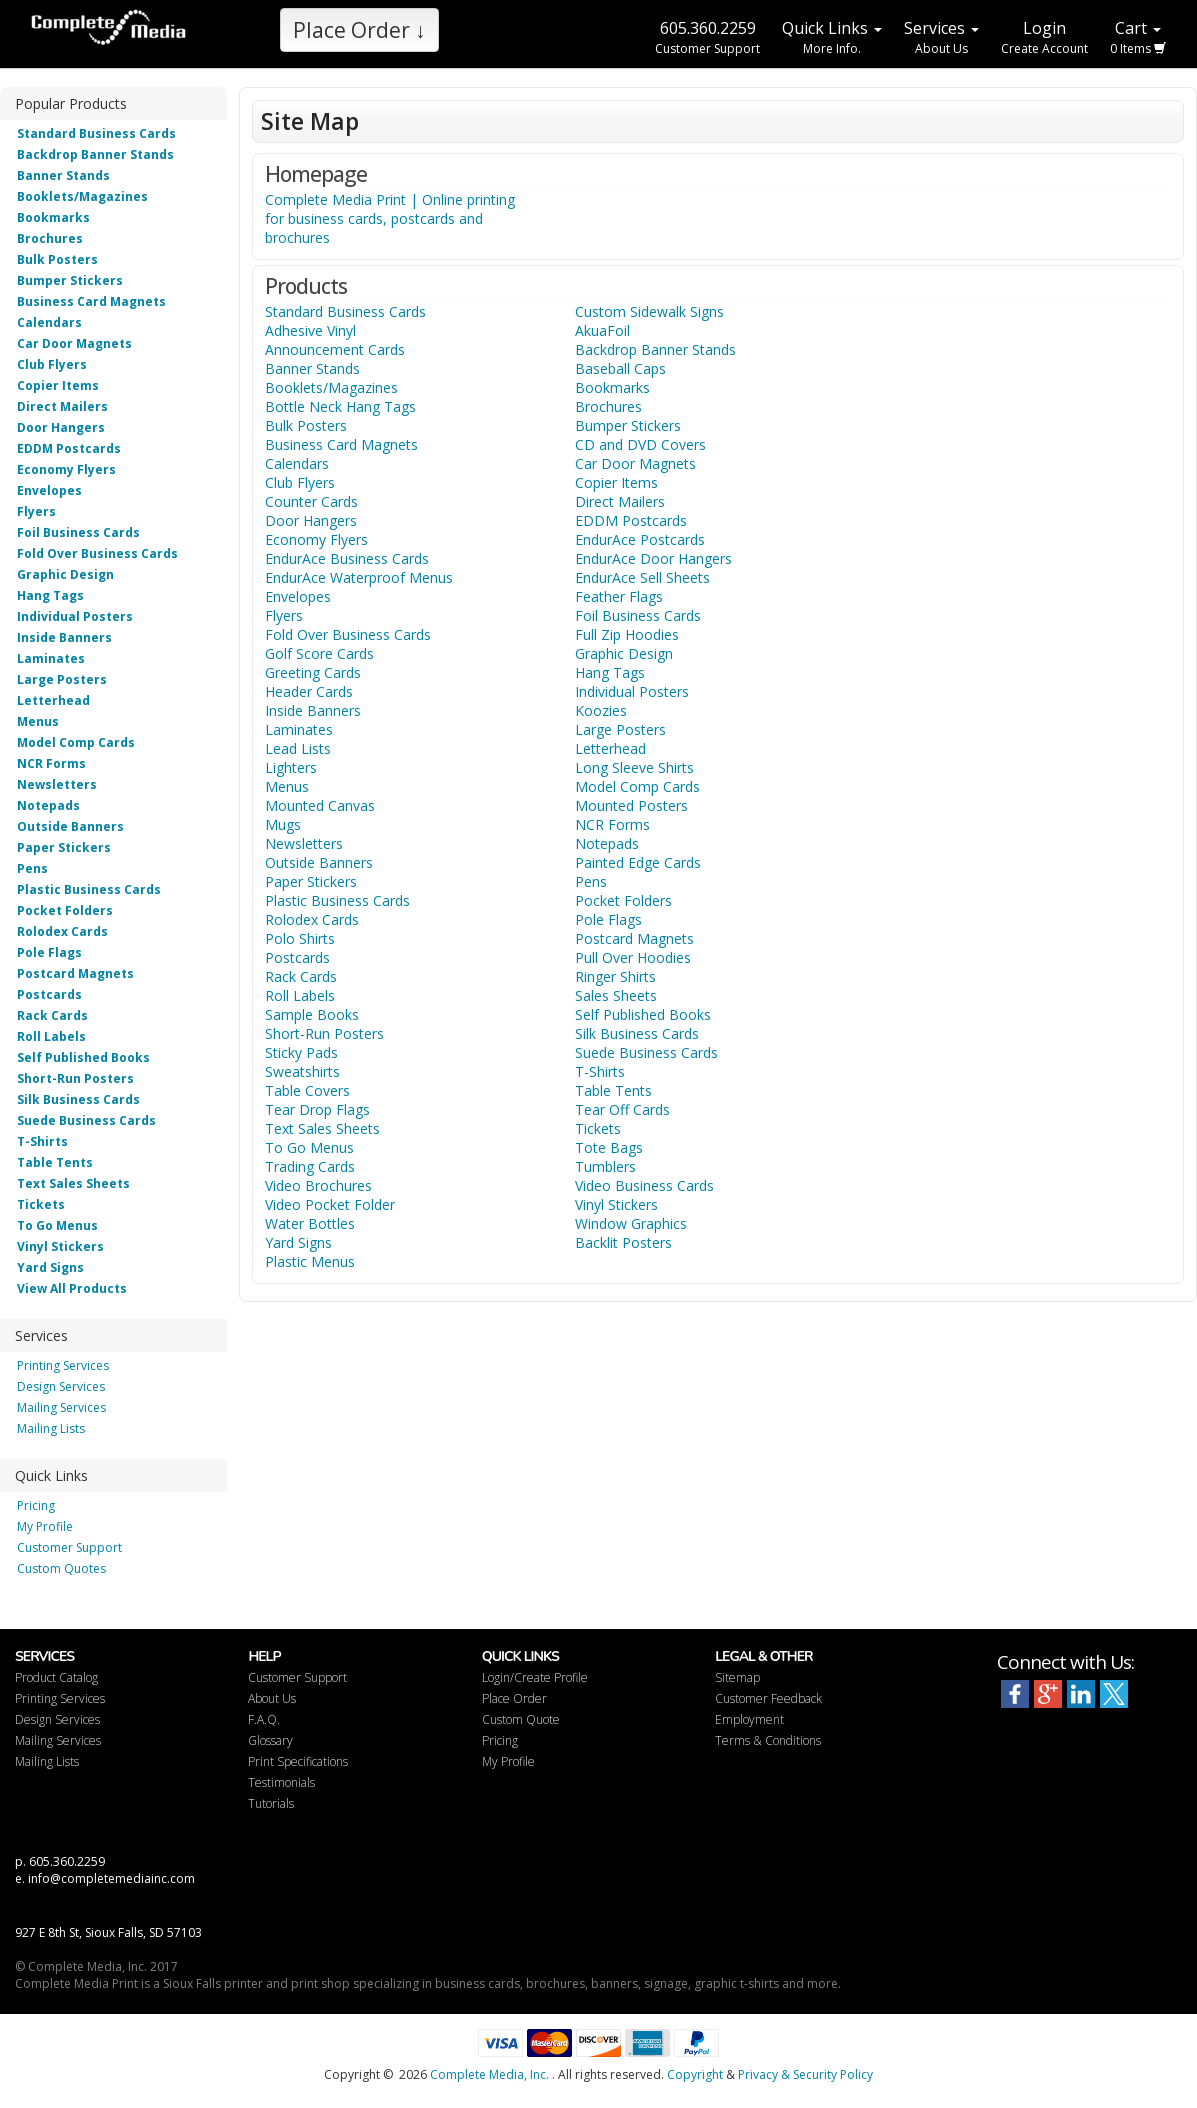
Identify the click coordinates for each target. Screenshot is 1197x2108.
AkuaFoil (602, 330)
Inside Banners (64, 637)
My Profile (45, 1526)
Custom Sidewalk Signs (649, 311)
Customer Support (69, 1547)
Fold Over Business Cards (97, 553)
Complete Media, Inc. (489, 2074)
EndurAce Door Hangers (653, 558)
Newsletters (57, 784)
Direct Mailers (62, 406)
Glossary (270, 1740)
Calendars (49, 322)
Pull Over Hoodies (633, 957)
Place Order (514, 1698)
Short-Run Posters (75, 1078)
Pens (32, 868)
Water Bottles (310, 1223)
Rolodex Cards (62, 931)
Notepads (48, 805)
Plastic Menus (310, 1261)
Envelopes (49, 490)
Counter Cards (311, 501)
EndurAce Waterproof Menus (359, 577)
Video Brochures (318, 1185)
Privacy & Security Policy (805, 2074)
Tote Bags (609, 1147)
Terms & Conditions (768, 1740)
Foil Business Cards (78, 532)
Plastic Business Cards (89, 889)
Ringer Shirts (615, 976)
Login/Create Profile (535, 1677)
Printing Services (63, 1365)
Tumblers (605, 1166)
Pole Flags (49, 952)
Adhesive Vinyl (310, 330)
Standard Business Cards (96, 133)
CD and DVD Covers (640, 444)
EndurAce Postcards (640, 539)
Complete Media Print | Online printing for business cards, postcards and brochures (390, 218)
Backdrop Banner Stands (95, 154)
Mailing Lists (51, 1428)
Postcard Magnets (75, 973)
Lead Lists (298, 748)
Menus (38, 721)
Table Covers (307, 1090)
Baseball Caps (620, 368)
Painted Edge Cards (638, 862)
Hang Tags (50, 595)
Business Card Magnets (91, 301)
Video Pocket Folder (330, 1204)
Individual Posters (75, 616)
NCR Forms (51, 763)
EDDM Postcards (69, 448)
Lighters (291, 767)
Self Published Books (83, 1057)
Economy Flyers (66, 469)
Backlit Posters (623, 1242)
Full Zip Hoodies (627, 634)
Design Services (61, 1386)
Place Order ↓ (359, 30)
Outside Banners (70, 826)
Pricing (36, 1505)
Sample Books (312, 1014)
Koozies (601, 710)
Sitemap (737, 1677)
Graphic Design (65, 574)
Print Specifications (298, 1761)
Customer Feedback (768, 1698)
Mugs (283, 824)
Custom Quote (521, 1719)
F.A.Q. (264, 1719)
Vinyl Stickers (60, 1246)
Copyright (695, 2074)
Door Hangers (61, 427)
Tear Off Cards (622, 1109)
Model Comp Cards (76, 742)
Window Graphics (631, 1223)
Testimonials (281, 1782)
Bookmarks (53, 217)
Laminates (51, 658)
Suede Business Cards (86, 1120)
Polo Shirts (300, 938)
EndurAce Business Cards (347, 558)
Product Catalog (56, 1677)
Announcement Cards (335, 349)
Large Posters (62, 679)
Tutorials (271, 1803)
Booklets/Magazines (82, 196)
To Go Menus (57, 1225)
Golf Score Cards (319, 653)
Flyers (36, 511)
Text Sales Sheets (73, 1183)
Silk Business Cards (78, 1099)
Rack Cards (52, 1015)
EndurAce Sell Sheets (642, 577)
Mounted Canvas (320, 805)
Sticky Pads (301, 1052)
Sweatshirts (302, 1071)
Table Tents (55, 1162)
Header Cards (309, 691)
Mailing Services (61, 1407)
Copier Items (58, 385)
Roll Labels (51, 1036)
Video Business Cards (644, 1185)
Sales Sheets (616, 995)
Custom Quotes (61, 1568)
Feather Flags (619, 596)
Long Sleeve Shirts (634, 767)
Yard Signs (50, 1267)
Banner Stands (63, 175)
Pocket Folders (65, 910)
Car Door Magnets (74, 343)
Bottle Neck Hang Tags (340, 406)
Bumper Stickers (70, 280)
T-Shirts (42, 1141)
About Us (272, 1698)
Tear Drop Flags (317, 1109)
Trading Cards (310, 1166)
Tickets (41, 1204)
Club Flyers (52, 364)
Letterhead (53, 700)
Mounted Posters (631, 805)
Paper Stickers (64, 847)
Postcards (49, 994)
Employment (749, 1719)
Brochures (50, 238)
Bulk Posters (57, 259)
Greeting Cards (313, 672)
